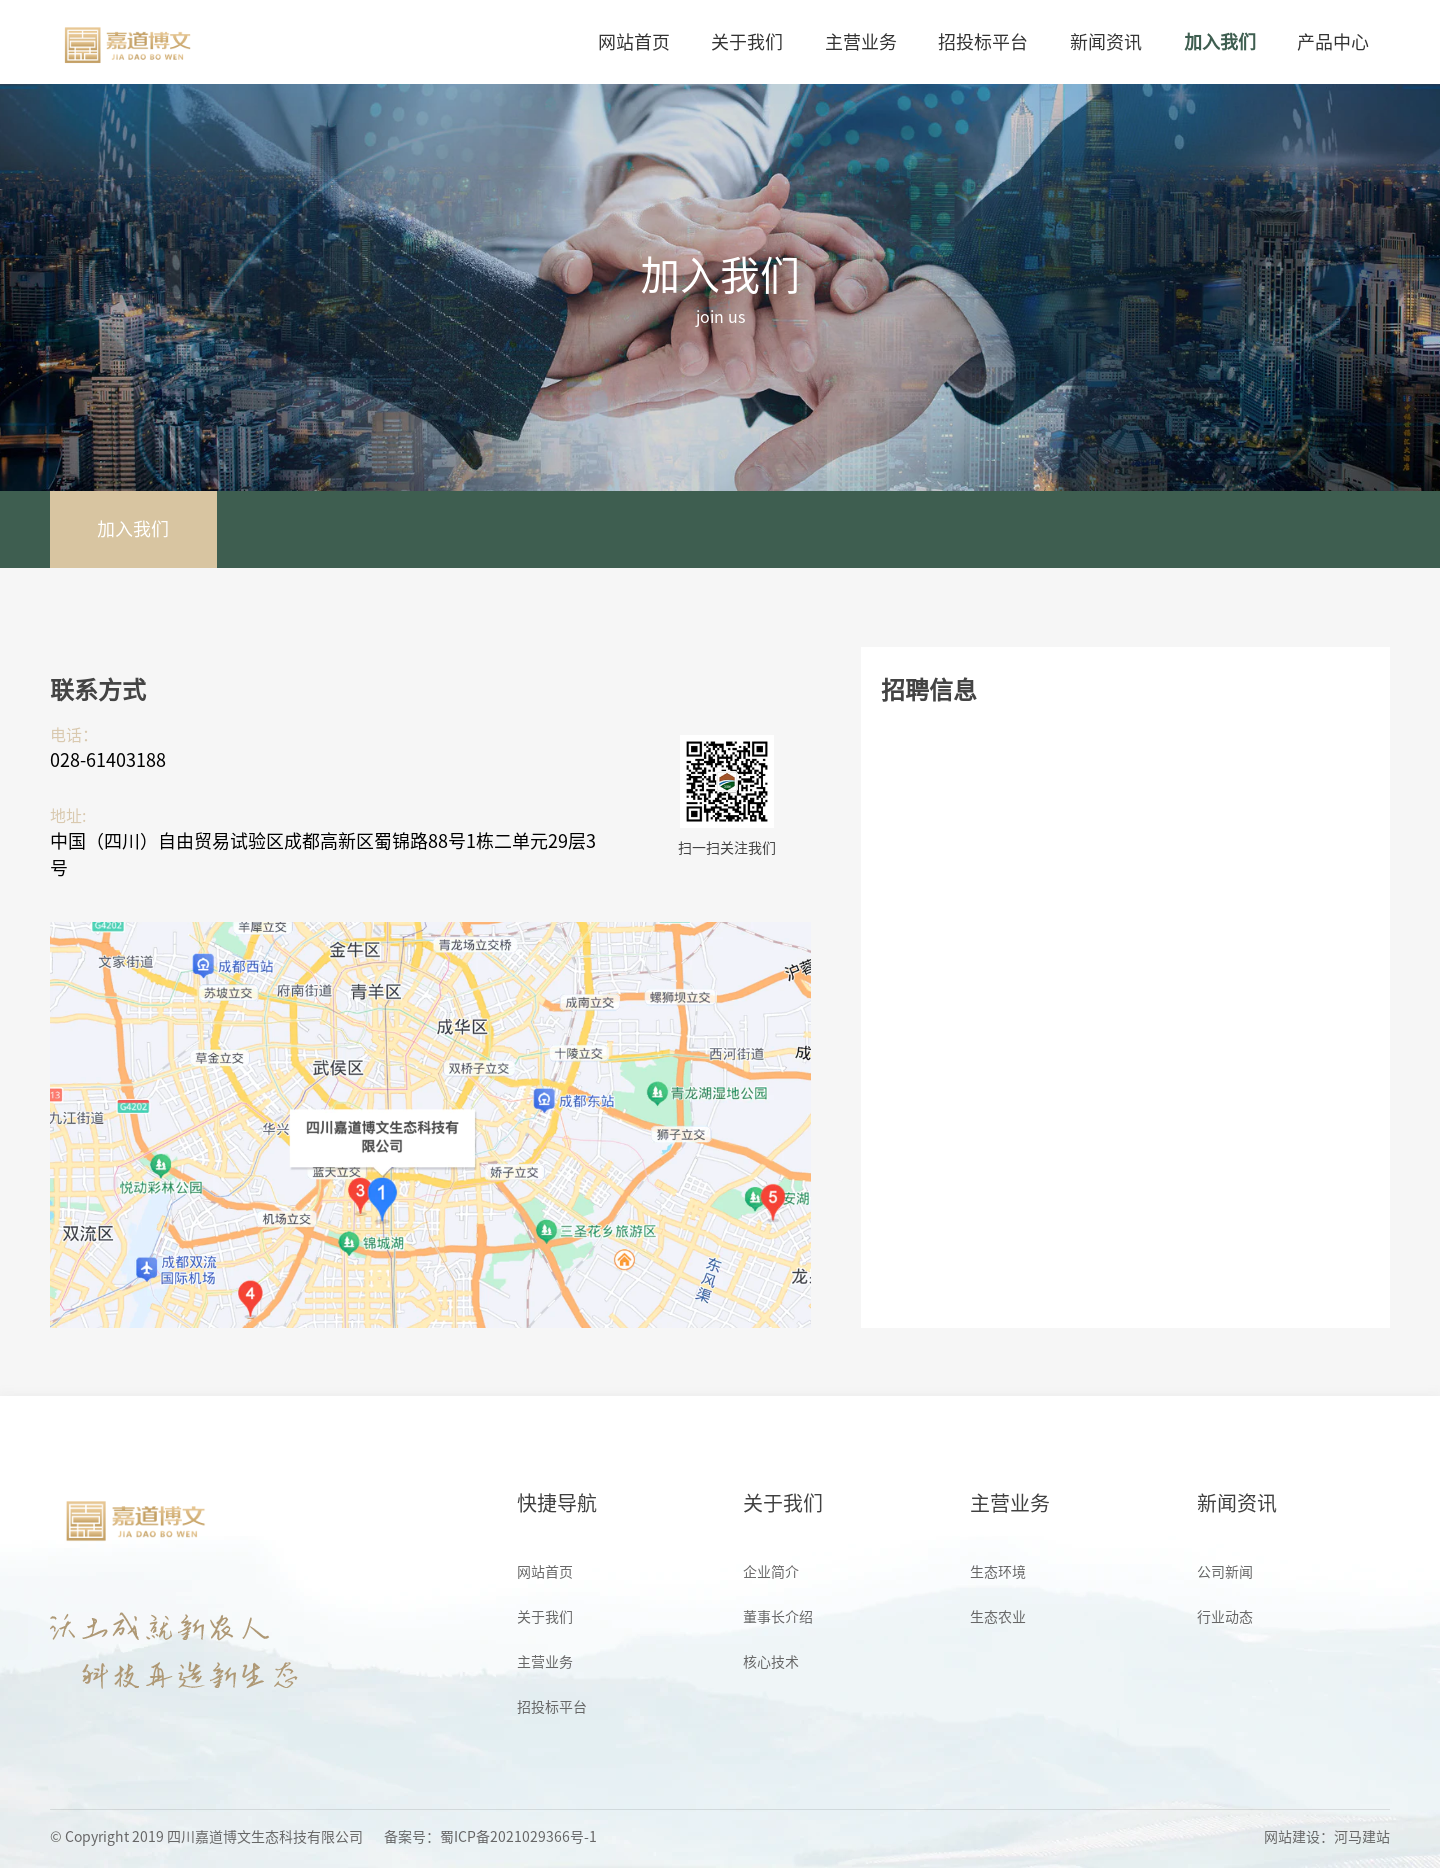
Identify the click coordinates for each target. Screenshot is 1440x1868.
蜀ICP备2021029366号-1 (518, 1837)
